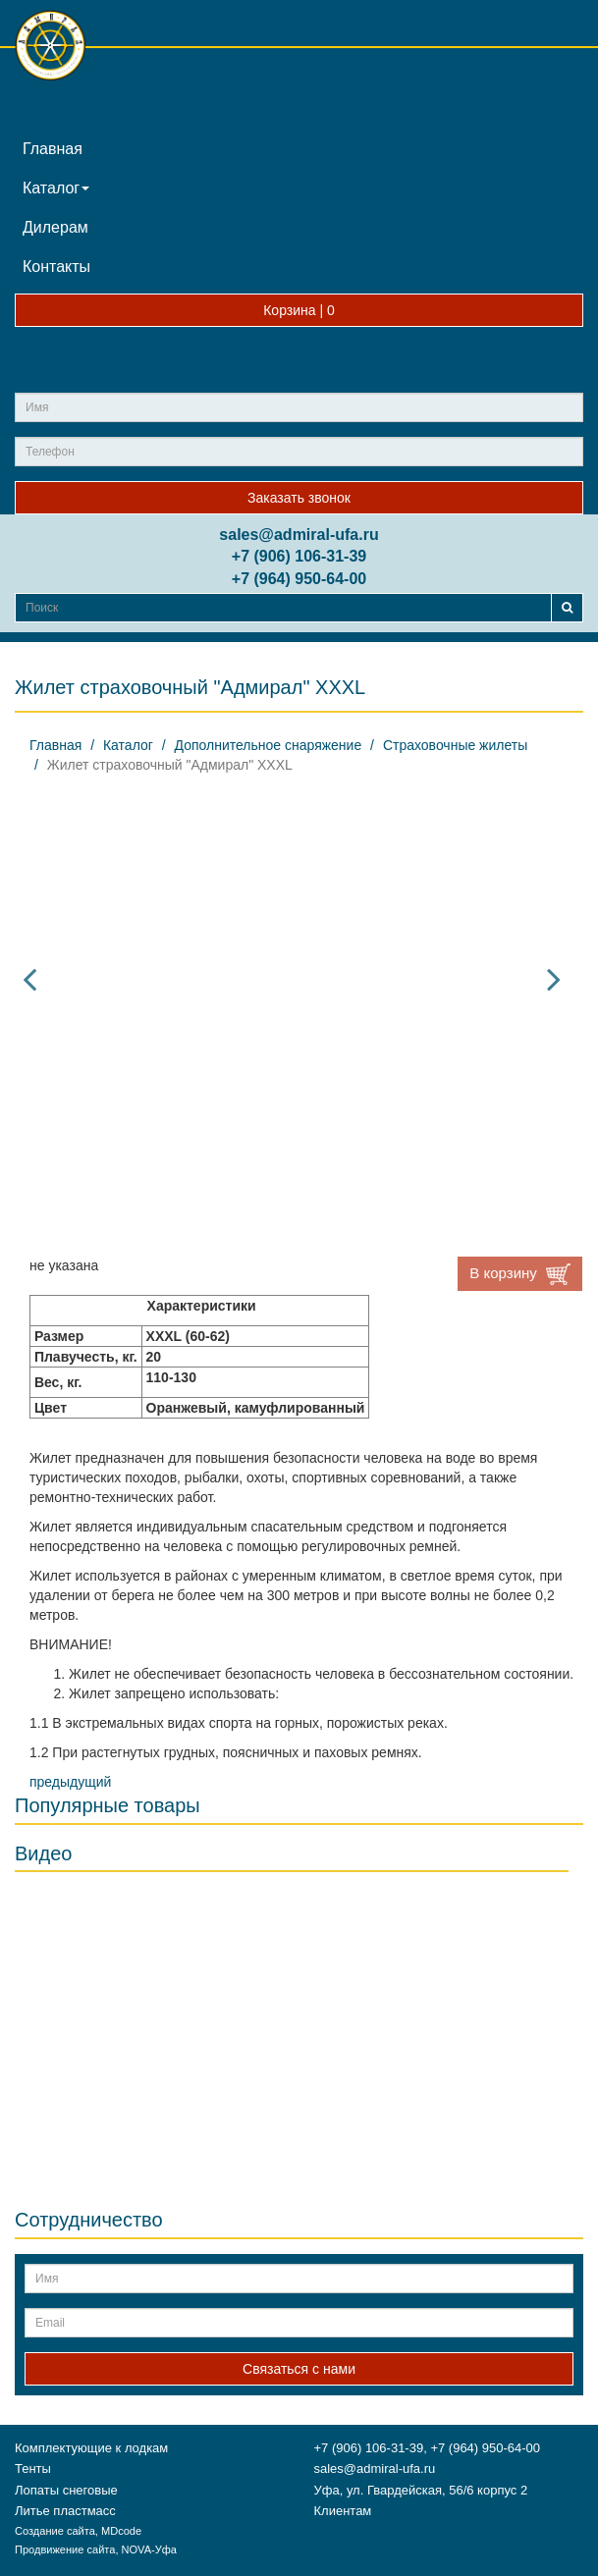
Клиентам (343, 2510)
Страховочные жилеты (455, 745)
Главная (52, 148)
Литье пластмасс (65, 2510)
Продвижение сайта (65, 2549)
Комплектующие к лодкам (91, 2448)
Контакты (56, 266)
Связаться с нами (299, 2369)
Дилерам (55, 227)
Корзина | (299, 310)
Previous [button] (29, 978)
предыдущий (70, 1782)
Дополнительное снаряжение (268, 745)
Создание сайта (55, 2531)
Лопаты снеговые (66, 2490)
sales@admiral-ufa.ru (298, 534)
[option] (291, 978)
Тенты (33, 2468)
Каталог (56, 188)
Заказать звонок (299, 498)
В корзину (520, 1274)
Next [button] (554, 978)
